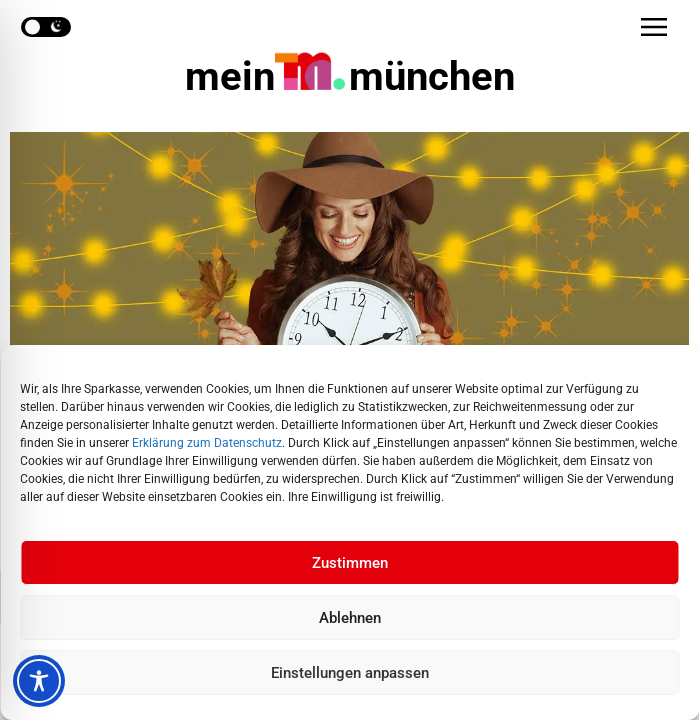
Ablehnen (350, 618)
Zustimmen (350, 563)
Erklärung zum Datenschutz (207, 443)
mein (350, 76)
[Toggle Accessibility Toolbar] (39, 681)
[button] (654, 27)
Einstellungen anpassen (350, 673)
